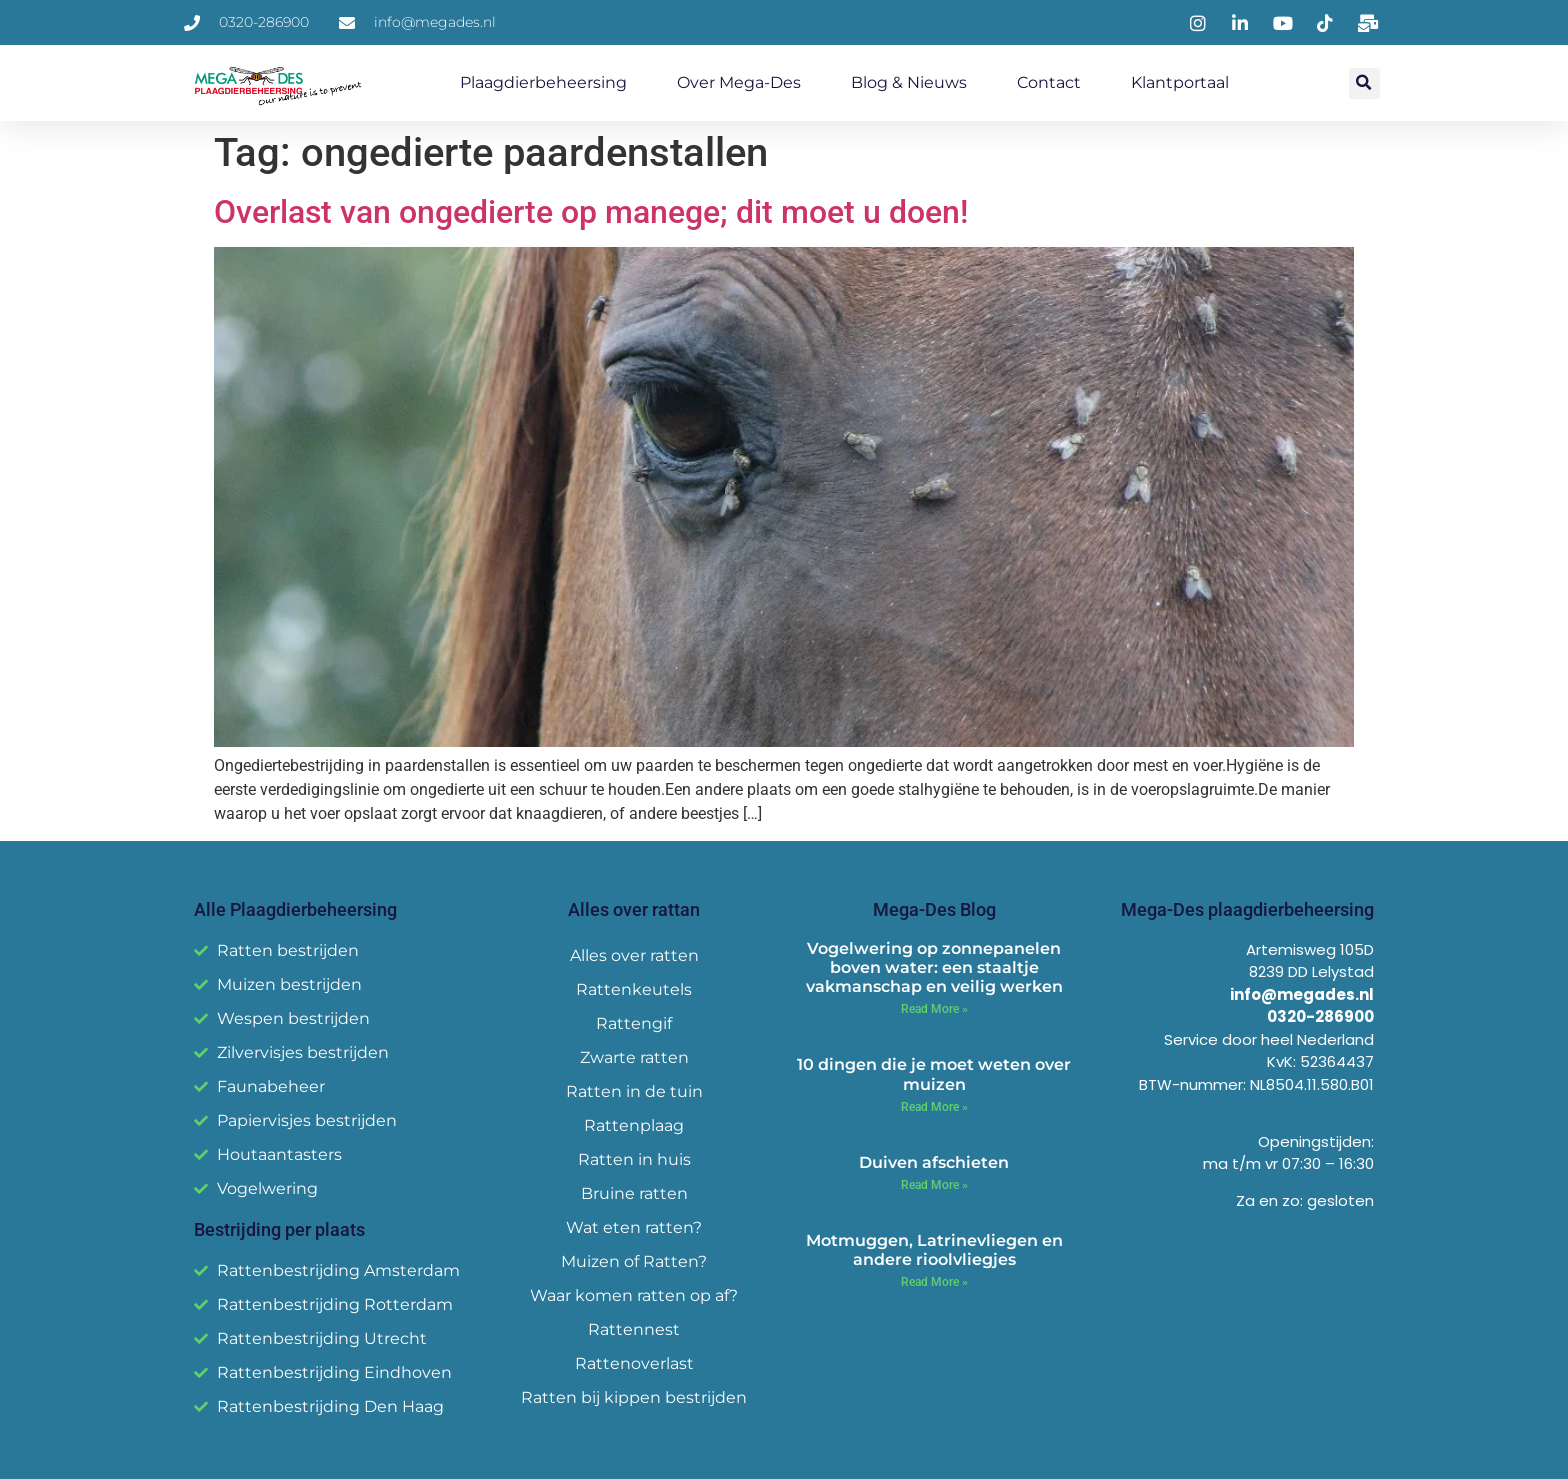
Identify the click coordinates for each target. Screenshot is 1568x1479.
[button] (1364, 83)
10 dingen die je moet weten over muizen (934, 1074)
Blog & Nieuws (909, 82)
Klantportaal (1180, 82)
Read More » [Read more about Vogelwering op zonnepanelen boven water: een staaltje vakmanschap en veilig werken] (934, 1009)
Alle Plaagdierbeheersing (295, 909)
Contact (1049, 82)
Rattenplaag (634, 1125)
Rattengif (634, 1023)
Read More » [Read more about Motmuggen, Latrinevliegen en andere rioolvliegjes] (934, 1282)
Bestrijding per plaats (279, 1229)
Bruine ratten (634, 1193)
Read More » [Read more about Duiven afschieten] (934, 1185)
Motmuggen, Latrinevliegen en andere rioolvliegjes (934, 1250)
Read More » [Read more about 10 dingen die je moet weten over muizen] (934, 1107)
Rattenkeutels (634, 989)
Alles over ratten (634, 955)
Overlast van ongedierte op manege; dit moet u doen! (591, 212)
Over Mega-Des (739, 82)
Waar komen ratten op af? (634, 1295)
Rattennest (634, 1329)
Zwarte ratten (634, 1057)
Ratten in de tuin (634, 1091)
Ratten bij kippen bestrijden (634, 1397)
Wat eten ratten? (634, 1227)
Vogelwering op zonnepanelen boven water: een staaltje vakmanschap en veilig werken (934, 967)
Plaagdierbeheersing (543, 82)
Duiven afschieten (934, 1162)
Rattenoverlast (634, 1363)
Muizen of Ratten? (634, 1261)
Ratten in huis (634, 1159)
